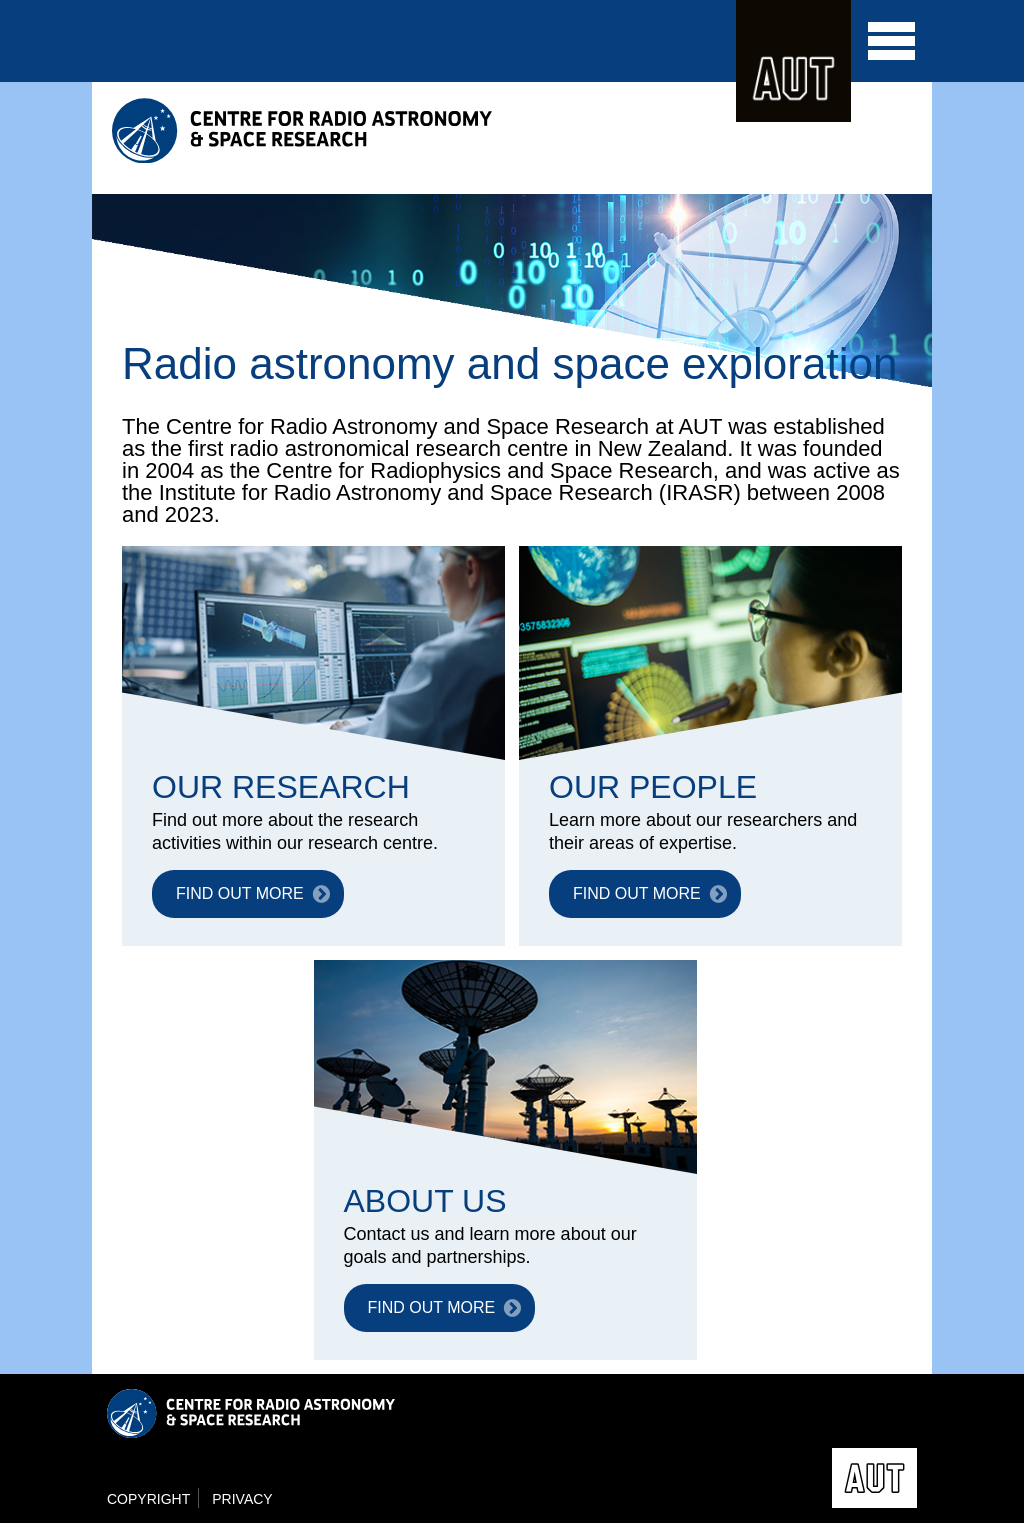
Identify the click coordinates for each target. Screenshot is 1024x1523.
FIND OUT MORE (240, 893)
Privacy (242, 1499)
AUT (793, 61)
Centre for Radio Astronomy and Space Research (307, 130)
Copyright (148, 1499)
